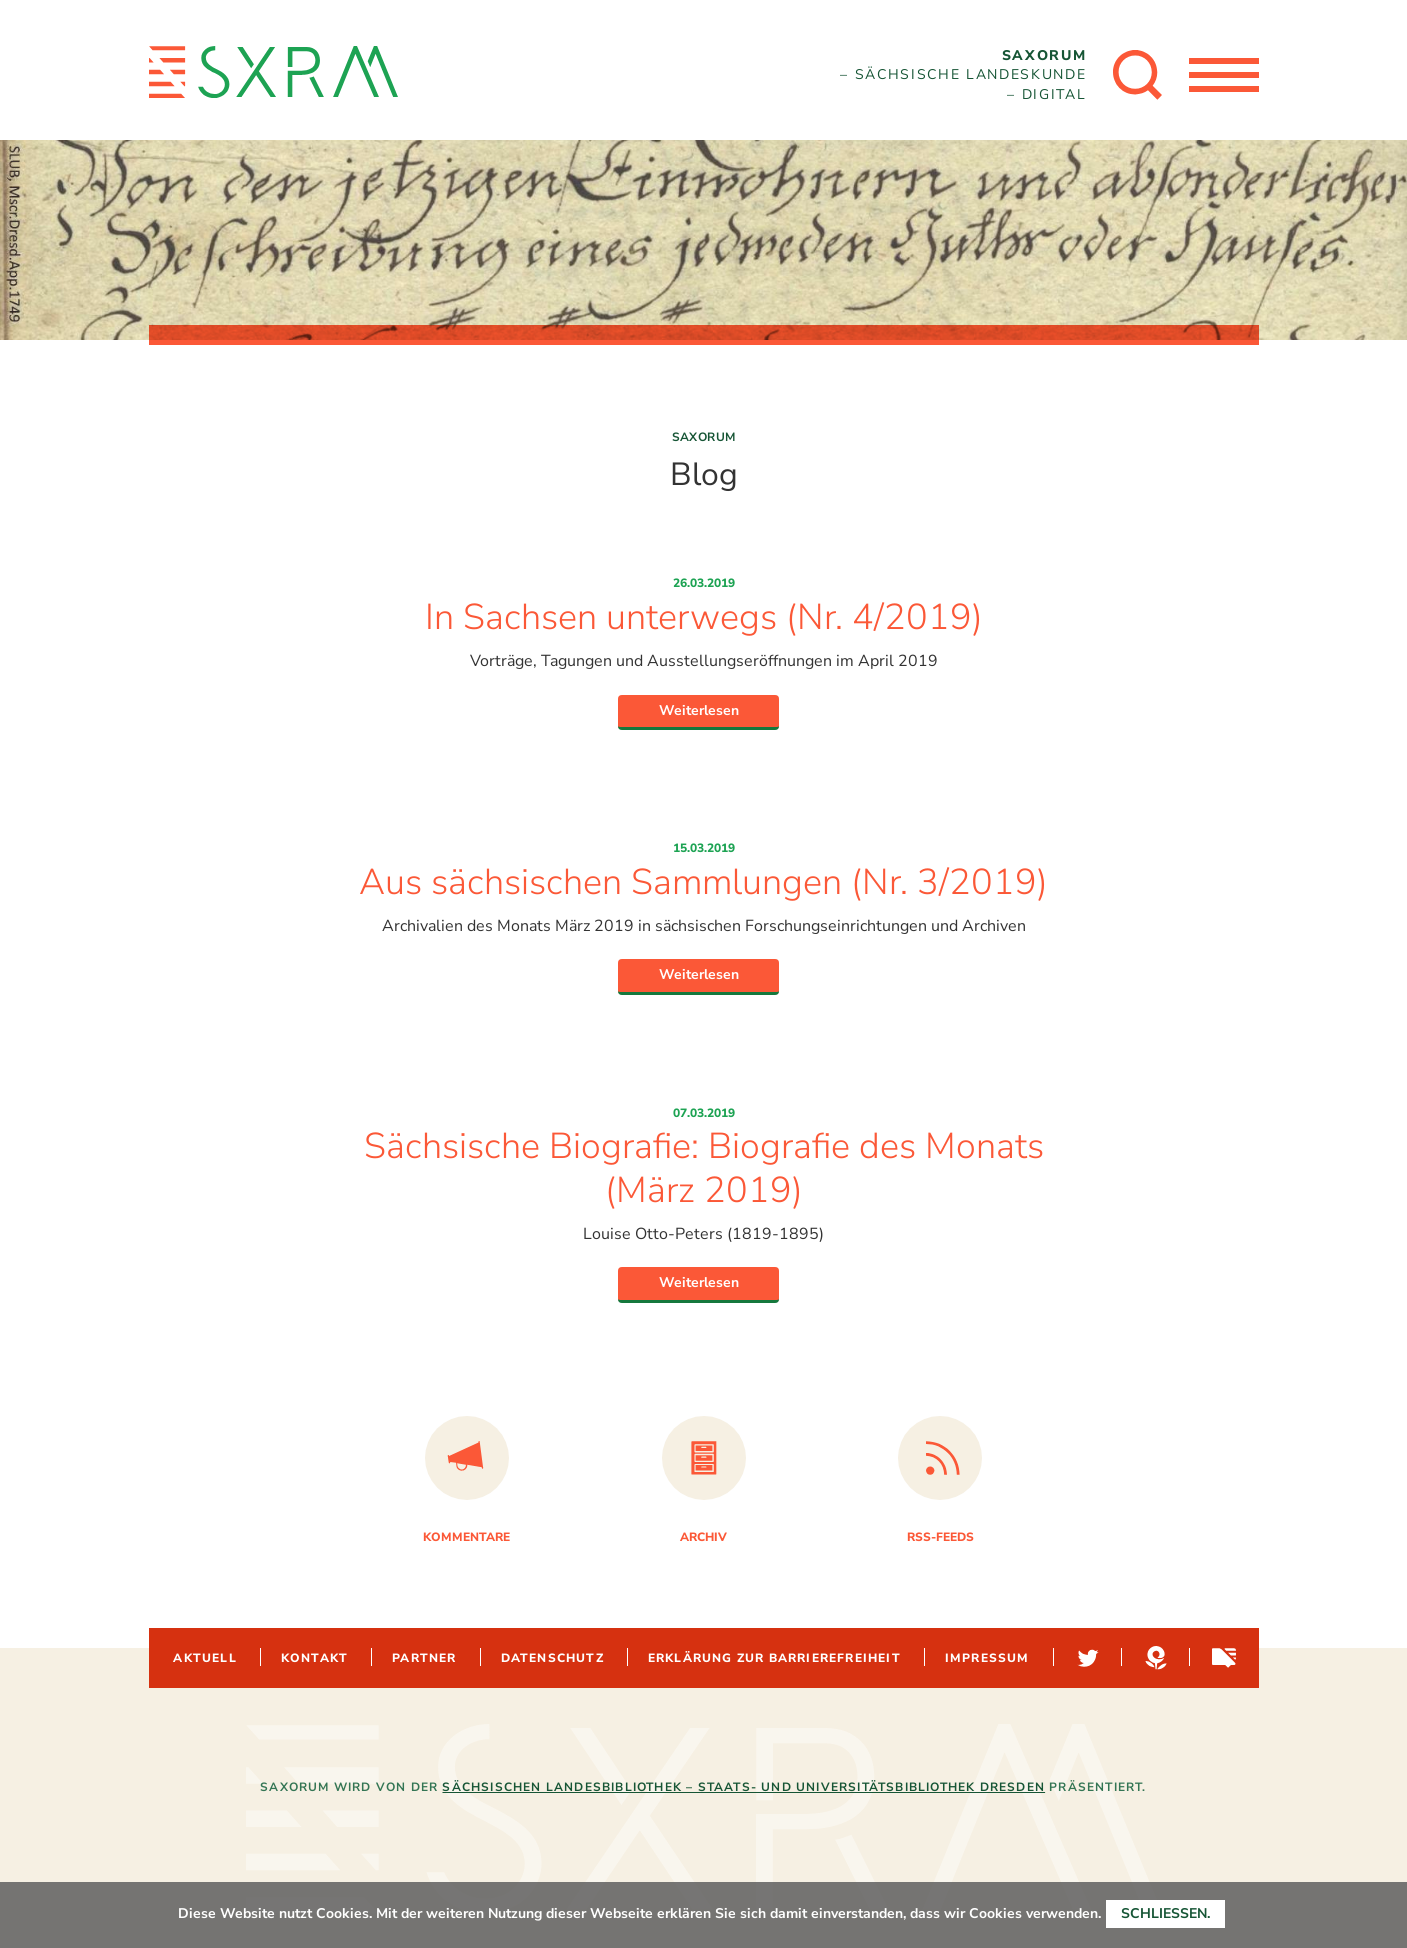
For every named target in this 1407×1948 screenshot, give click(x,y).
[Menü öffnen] (1224, 75)
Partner (424, 1658)
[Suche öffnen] (1138, 75)
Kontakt (314, 1658)
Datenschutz (552, 1658)
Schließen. (1165, 1913)
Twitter (1086, 1658)
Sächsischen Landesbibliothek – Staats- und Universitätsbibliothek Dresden (743, 1787)
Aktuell (204, 1658)
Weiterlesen (699, 710)
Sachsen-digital (1222, 1658)
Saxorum (704, 437)
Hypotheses (1154, 1658)
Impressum (987, 1658)
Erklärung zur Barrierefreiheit (774, 1658)
